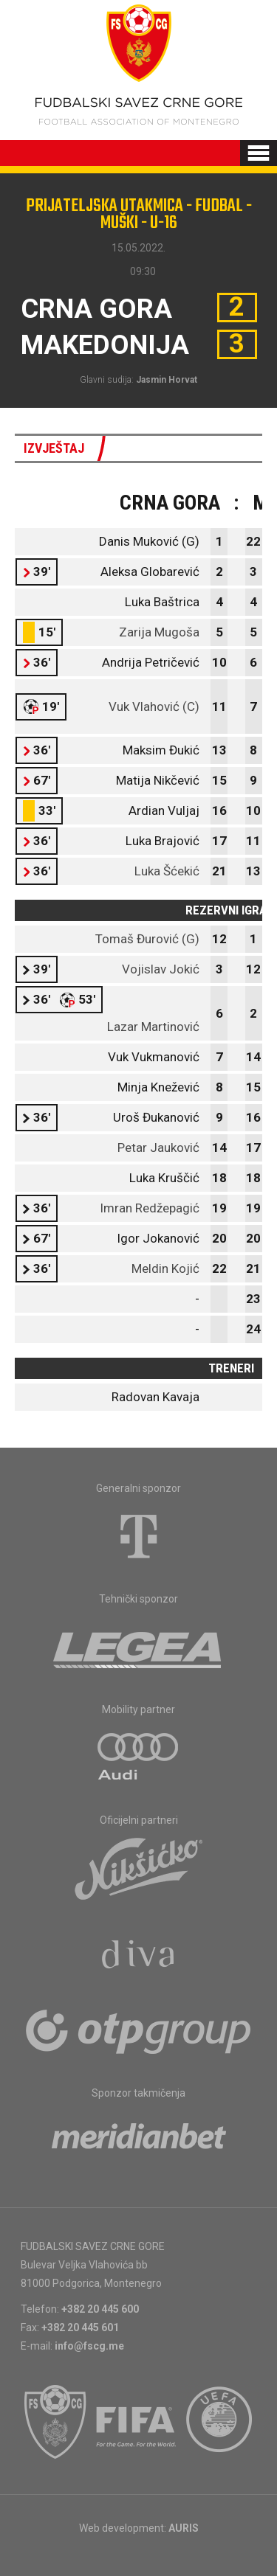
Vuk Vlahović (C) (154, 706)
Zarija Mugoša (159, 632)
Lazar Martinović (153, 1026)
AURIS (183, 2528)
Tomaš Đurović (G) (147, 938)
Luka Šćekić (166, 871)
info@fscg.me (89, 2346)
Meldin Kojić (165, 1268)
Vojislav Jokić (160, 969)
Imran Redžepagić (149, 1208)
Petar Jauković (158, 1147)
